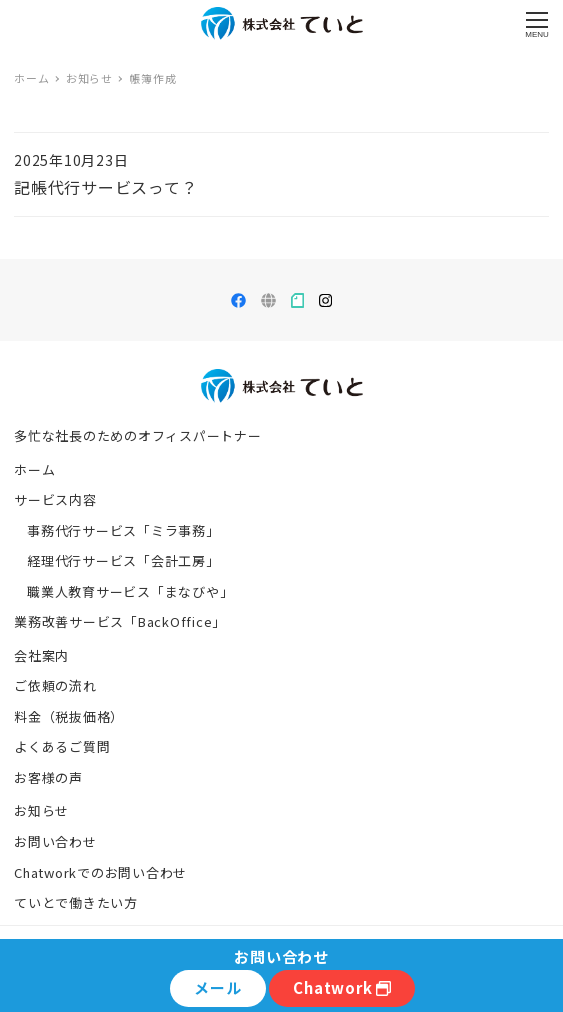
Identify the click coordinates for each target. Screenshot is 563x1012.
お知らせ (41, 810)
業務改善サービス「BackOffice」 (120, 621)
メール (217, 987)
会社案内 (41, 655)
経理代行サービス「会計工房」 (123, 560)
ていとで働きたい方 (76, 902)
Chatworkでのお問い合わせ (100, 872)
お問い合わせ (55, 841)
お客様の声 (48, 777)
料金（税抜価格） (69, 716)
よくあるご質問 (62, 746)
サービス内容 (55, 499)
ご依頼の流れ (55, 685)
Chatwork (342, 987)
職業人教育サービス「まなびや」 (130, 591)
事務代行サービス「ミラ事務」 (123, 530)
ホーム (34, 469)
